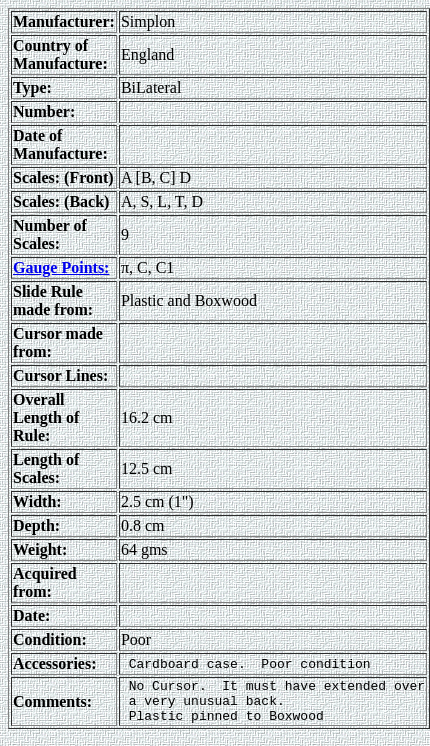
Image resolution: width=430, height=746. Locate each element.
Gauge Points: (61, 267)
